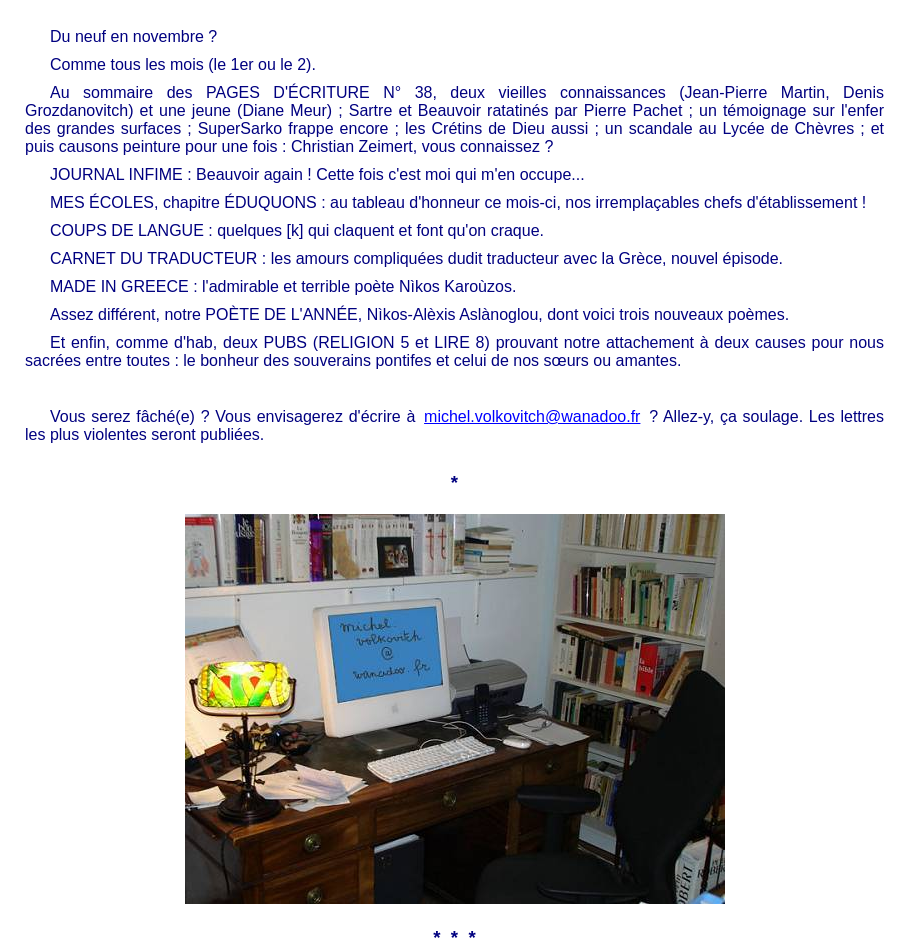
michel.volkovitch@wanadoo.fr (532, 416)
